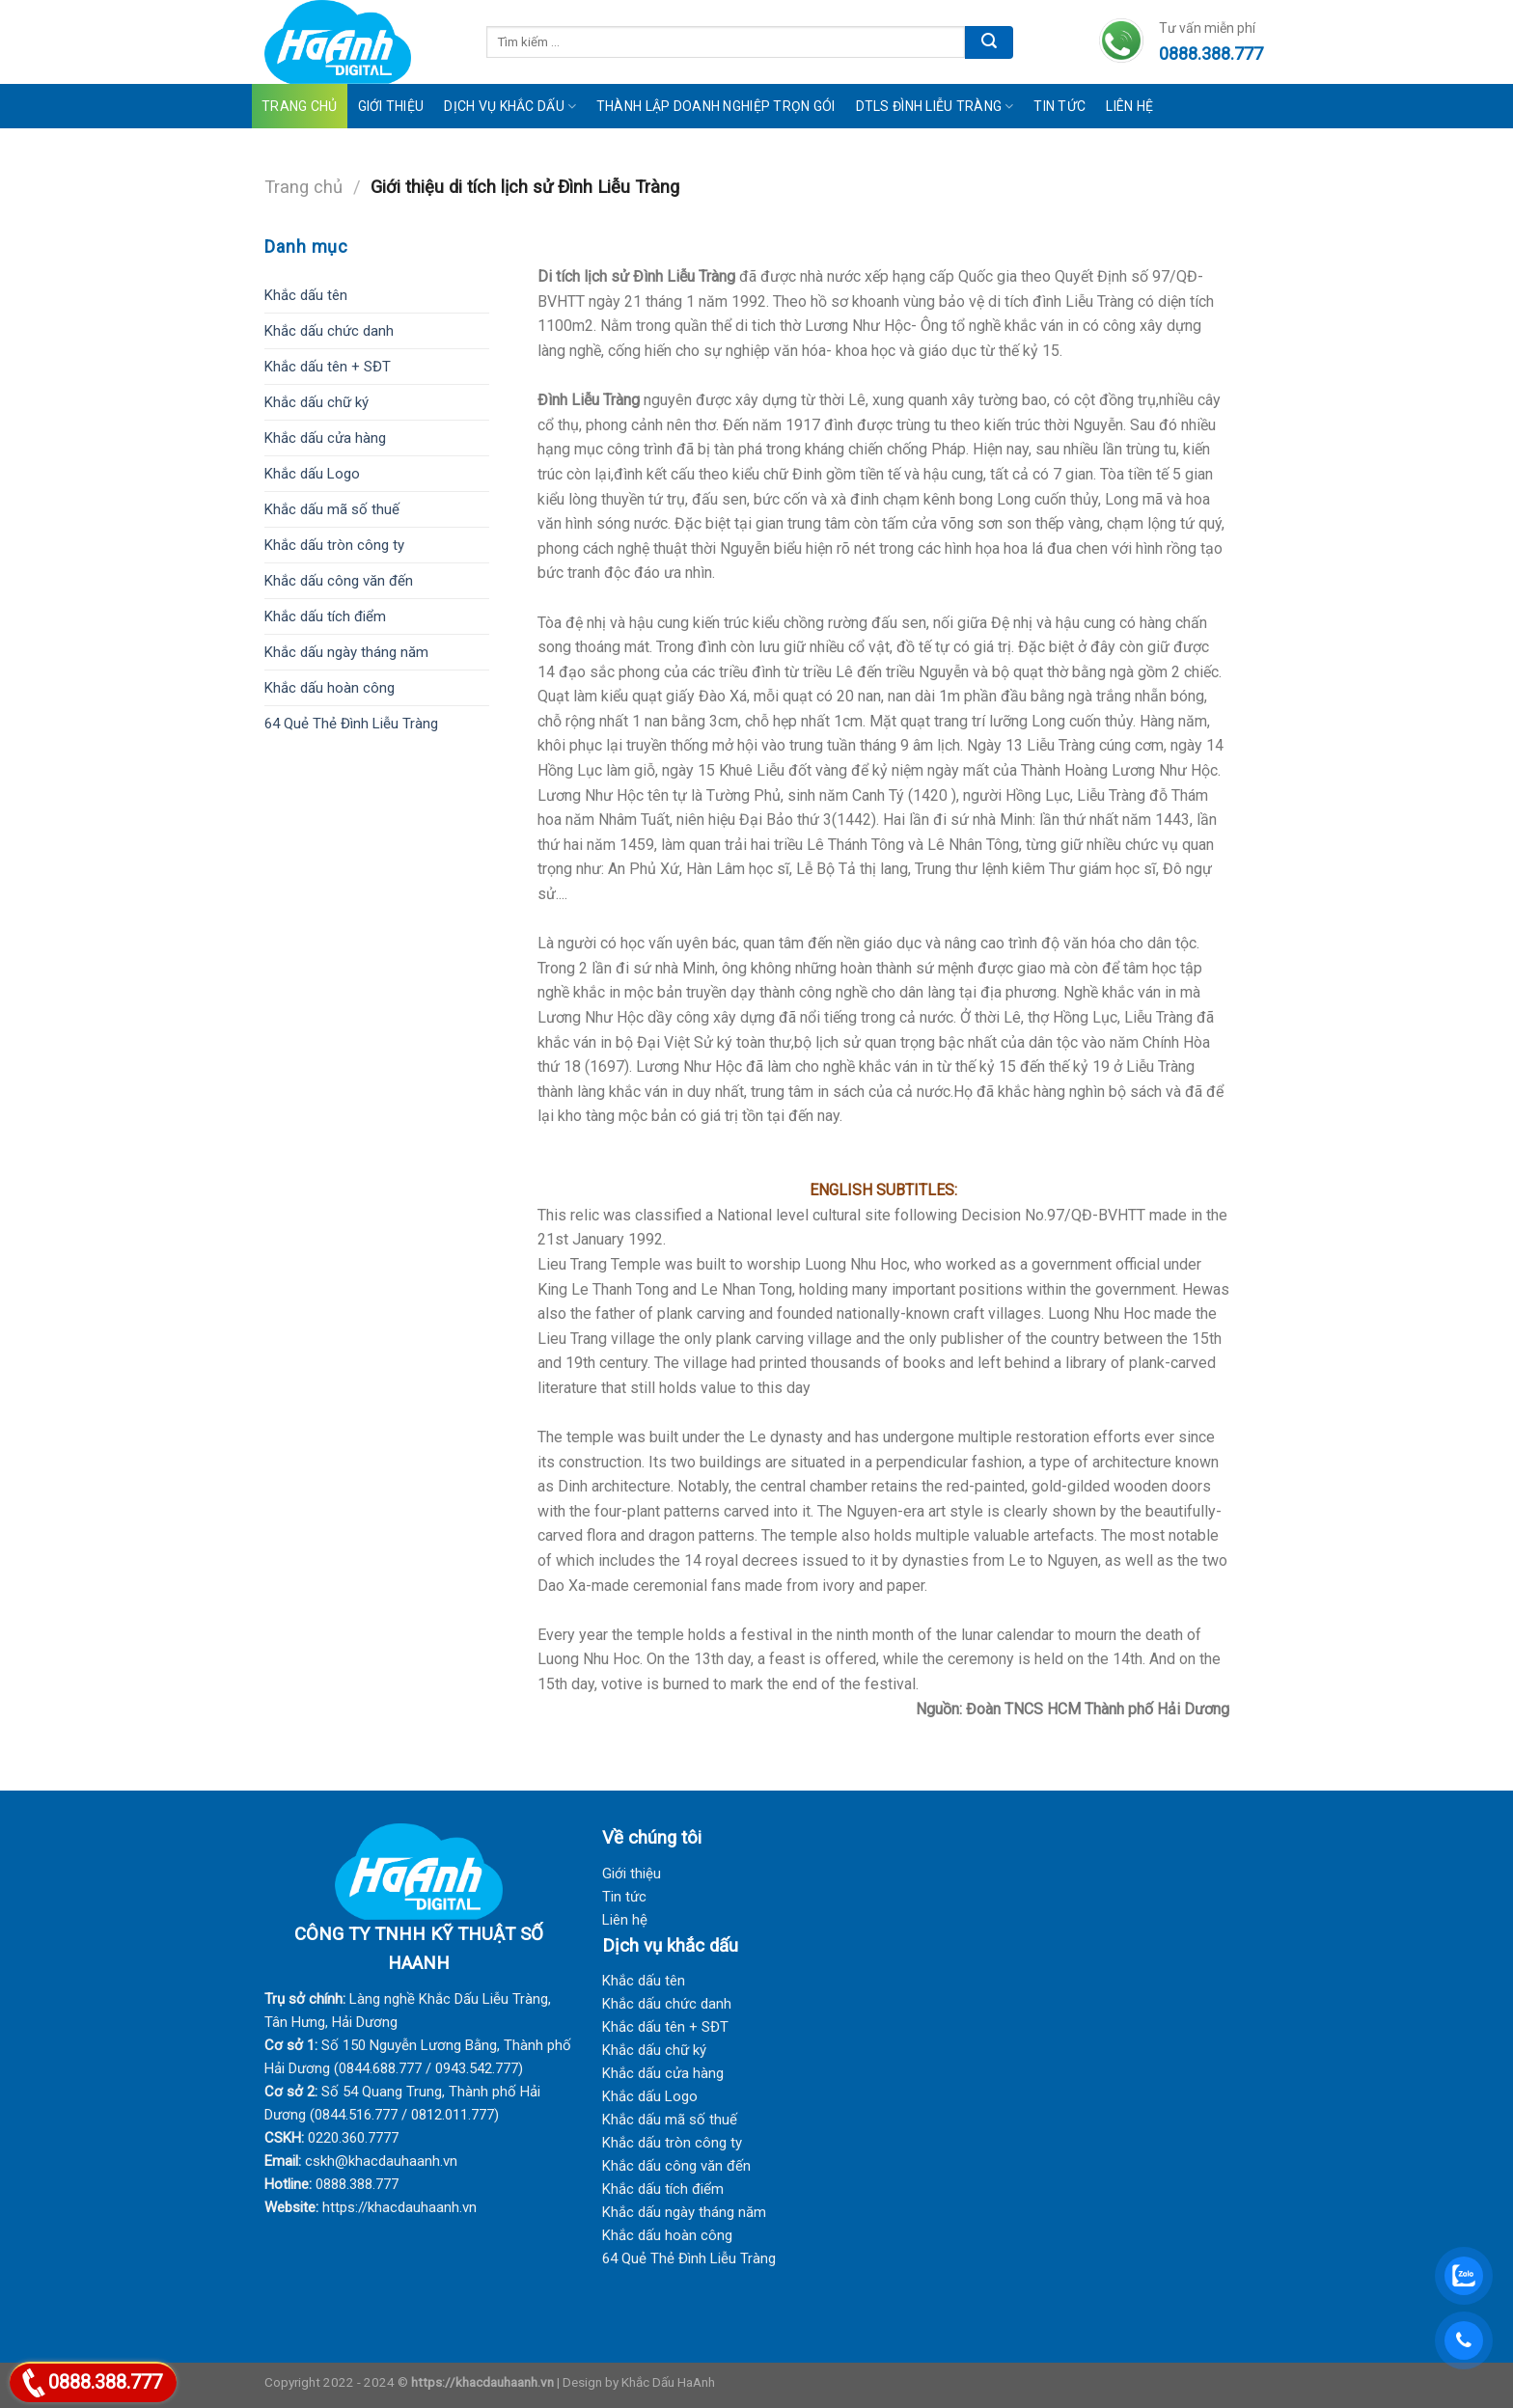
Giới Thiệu (391, 106)
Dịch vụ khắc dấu (510, 106)
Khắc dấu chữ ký (316, 402)
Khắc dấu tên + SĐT (327, 366)
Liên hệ (624, 1920)
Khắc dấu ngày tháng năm (346, 652)
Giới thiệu (631, 1873)
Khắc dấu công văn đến (338, 580)
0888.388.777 (105, 2382)
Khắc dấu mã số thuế (331, 509)
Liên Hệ (1129, 106)
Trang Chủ (299, 106)
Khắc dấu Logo (312, 473)
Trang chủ (303, 187)
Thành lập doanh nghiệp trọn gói (716, 106)
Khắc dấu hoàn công (329, 688)
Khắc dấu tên (305, 295)
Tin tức (1059, 106)
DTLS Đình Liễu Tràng (935, 106)
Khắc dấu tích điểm (325, 616)
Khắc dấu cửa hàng (325, 438)
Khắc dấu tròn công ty (334, 545)
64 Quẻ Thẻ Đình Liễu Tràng (351, 723)
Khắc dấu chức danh (329, 331)
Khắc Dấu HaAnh (668, 2382)
